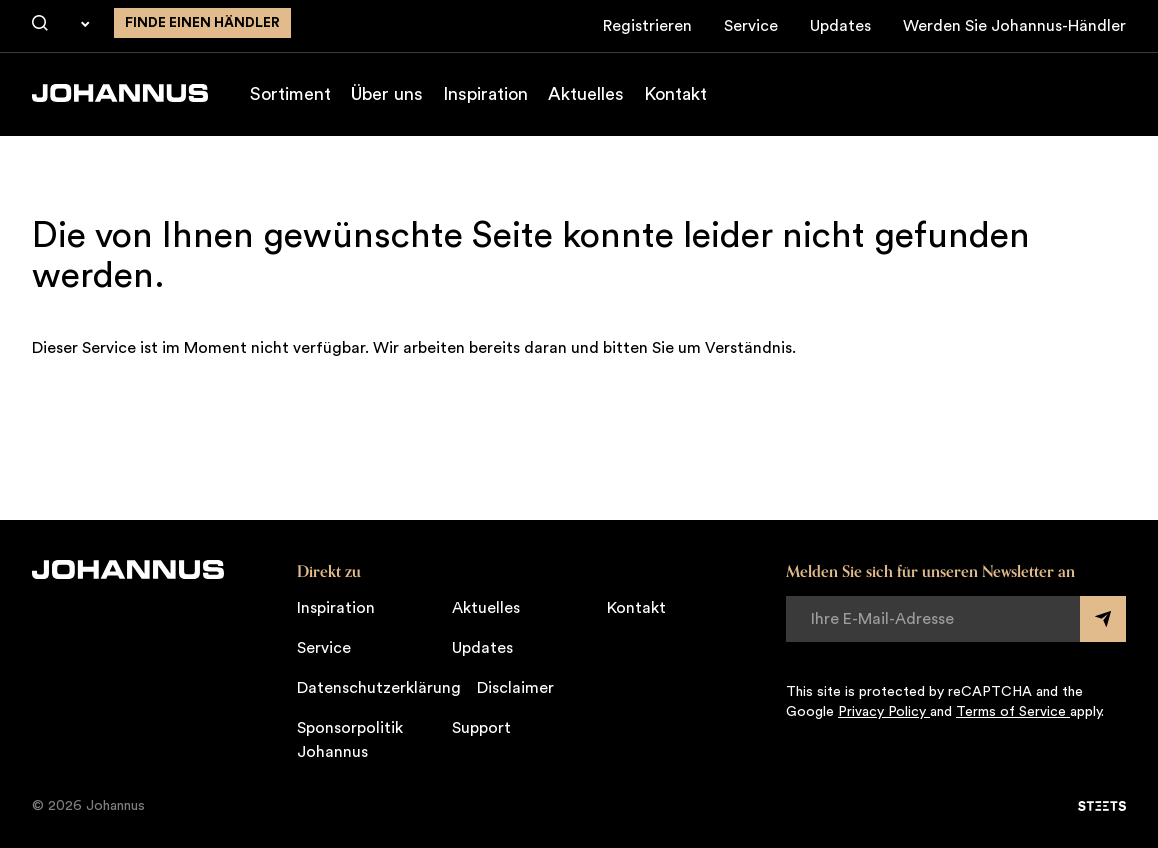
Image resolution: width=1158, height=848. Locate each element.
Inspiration (485, 94)
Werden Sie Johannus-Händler (1014, 26)
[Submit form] (1103, 619)
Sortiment (290, 94)
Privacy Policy (884, 712)
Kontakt (675, 94)
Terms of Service (1013, 712)
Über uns (387, 94)
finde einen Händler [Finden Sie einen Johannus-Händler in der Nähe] (202, 23)
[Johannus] (120, 93)
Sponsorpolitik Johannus (350, 740)
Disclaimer (515, 688)
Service (751, 26)
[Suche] (40, 24)
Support (481, 728)
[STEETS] (1102, 806)
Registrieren (647, 26)
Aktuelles (586, 94)
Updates (840, 26)
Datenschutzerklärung (379, 688)
